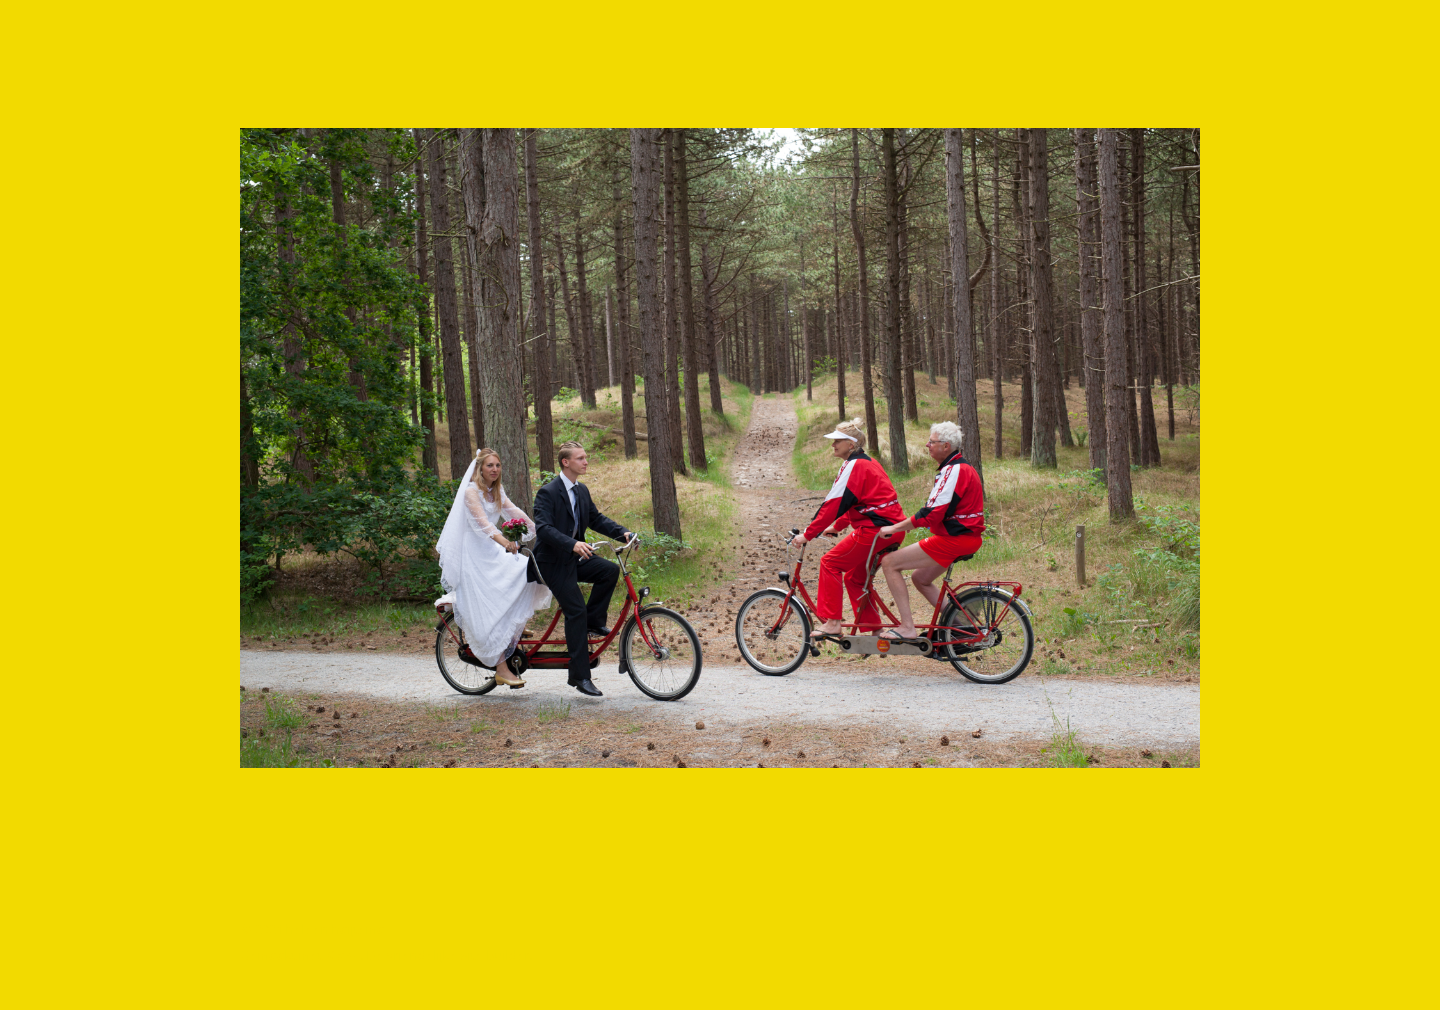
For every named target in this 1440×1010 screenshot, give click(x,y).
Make (343, 955)
